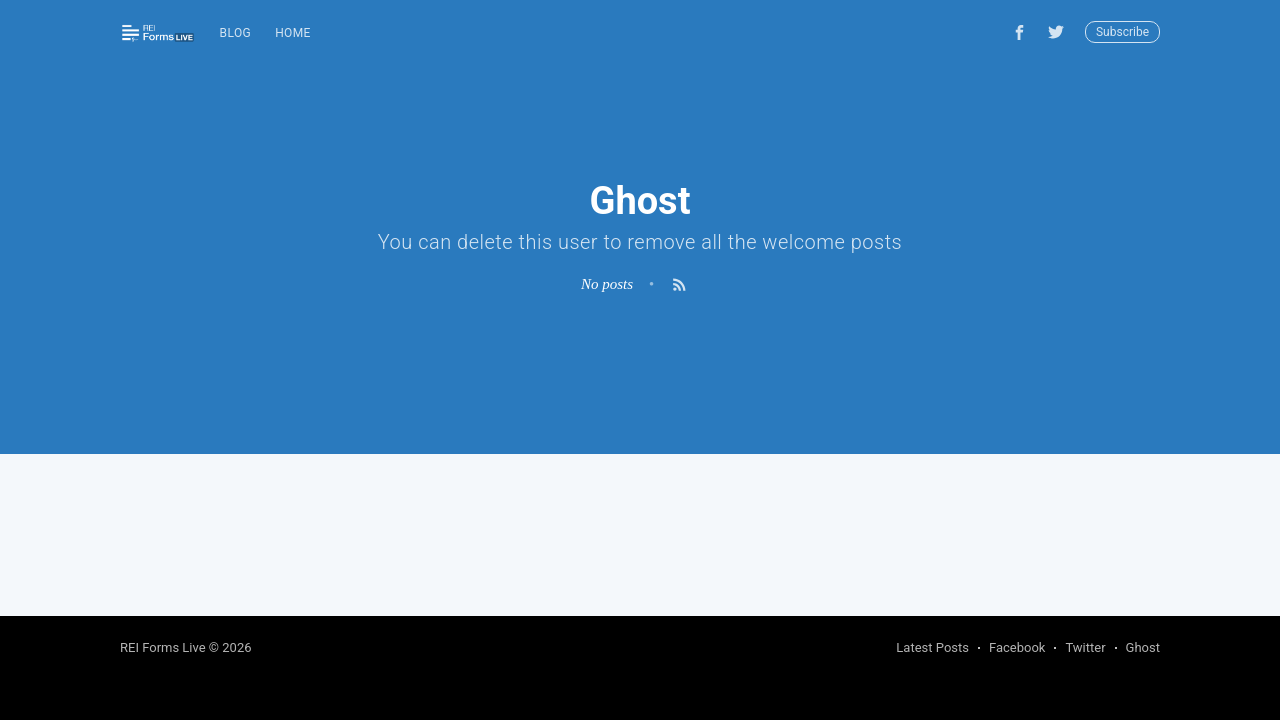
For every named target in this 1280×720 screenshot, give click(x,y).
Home (293, 33)
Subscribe (1122, 32)
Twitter (1085, 647)
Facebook (1017, 647)
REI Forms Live (163, 647)
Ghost (1143, 647)
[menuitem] (236, 33)
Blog (236, 33)
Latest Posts (932, 647)
